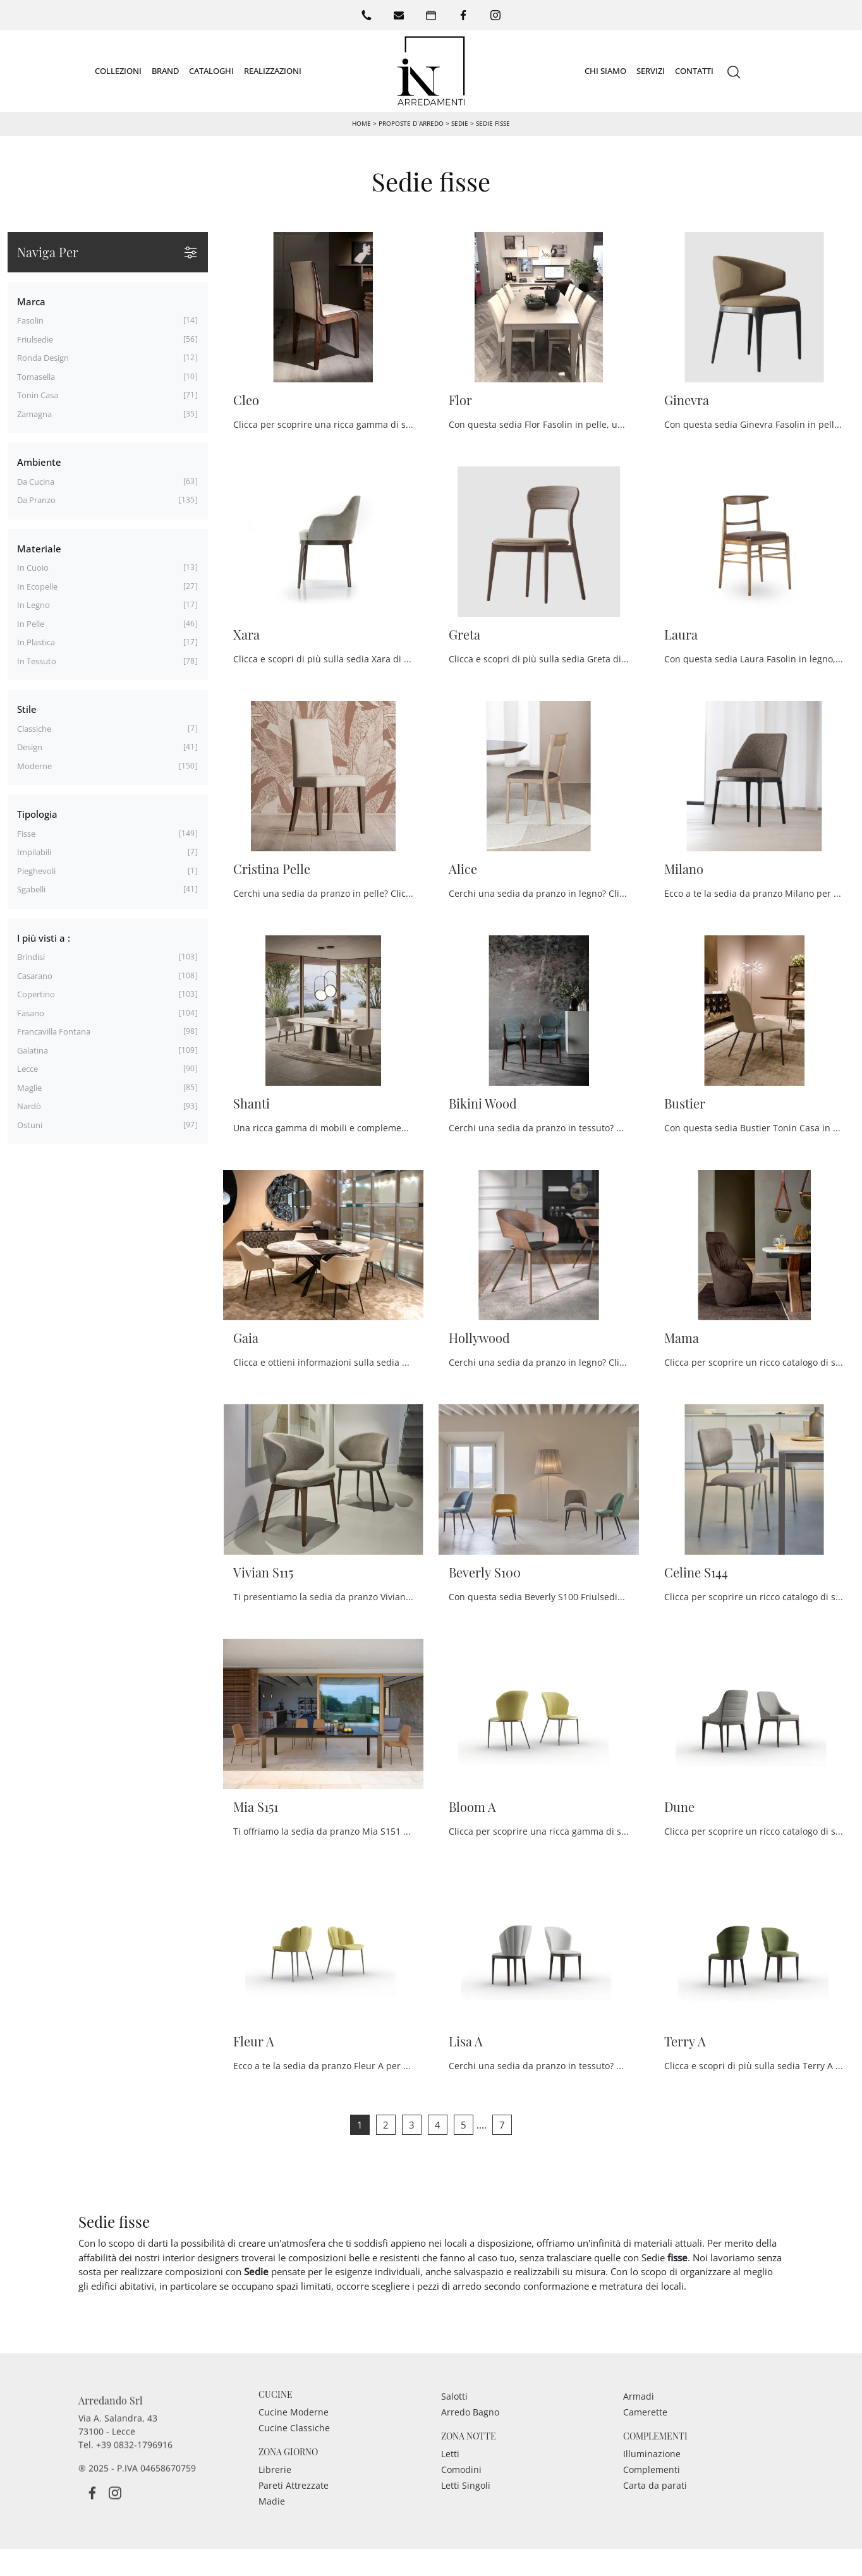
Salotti (454, 2428)
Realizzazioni (272, 70)
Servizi (650, 70)
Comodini (461, 2501)
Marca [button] (31, 301)
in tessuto (36, 660)
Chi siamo (605, 70)
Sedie (459, 122)
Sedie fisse (493, 122)
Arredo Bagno (470, 2444)
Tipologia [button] (37, 814)
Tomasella (36, 376)
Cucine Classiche (294, 2459)
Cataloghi (211, 70)
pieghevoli (36, 870)
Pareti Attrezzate (293, 2517)
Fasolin (30, 320)
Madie (271, 2533)
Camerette (645, 2444)
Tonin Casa (37, 395)
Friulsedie (35, 338)
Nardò (29, 1106)
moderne (34, 765)
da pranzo (36, 500)
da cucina (35, 481)
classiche (34, 728)
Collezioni (118, 70)
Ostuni (29, 1124)
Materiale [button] (39, 548)
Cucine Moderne (293, 2444)
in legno (33, 605)
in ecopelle (37, 586)
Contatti (694, 70)
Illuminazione (652, 2485)
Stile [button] (27, 709)
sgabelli (31, 889)
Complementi (651, 2501)
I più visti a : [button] (43, 937)
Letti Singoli (465, 2517)
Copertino (36, 994)
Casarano (34, 975)
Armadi (638, 2428)
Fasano (30, 1012)
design (29, 747)
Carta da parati (655, 2517)
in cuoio (33, 567)
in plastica (36, 642)
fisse (26, 833)
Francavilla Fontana (53, 1031)
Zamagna (34, 413)
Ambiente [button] (39, 462)
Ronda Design (43, 357)
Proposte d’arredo (411, 122)
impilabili (34, 852)
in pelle (30, 623)
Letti (450, 2485)
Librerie (274, 2501)
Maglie (29, 1087)
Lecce (27, 1068)
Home (361, 122)
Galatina (32, 1049)
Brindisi (31, 957)
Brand (165, 70)
